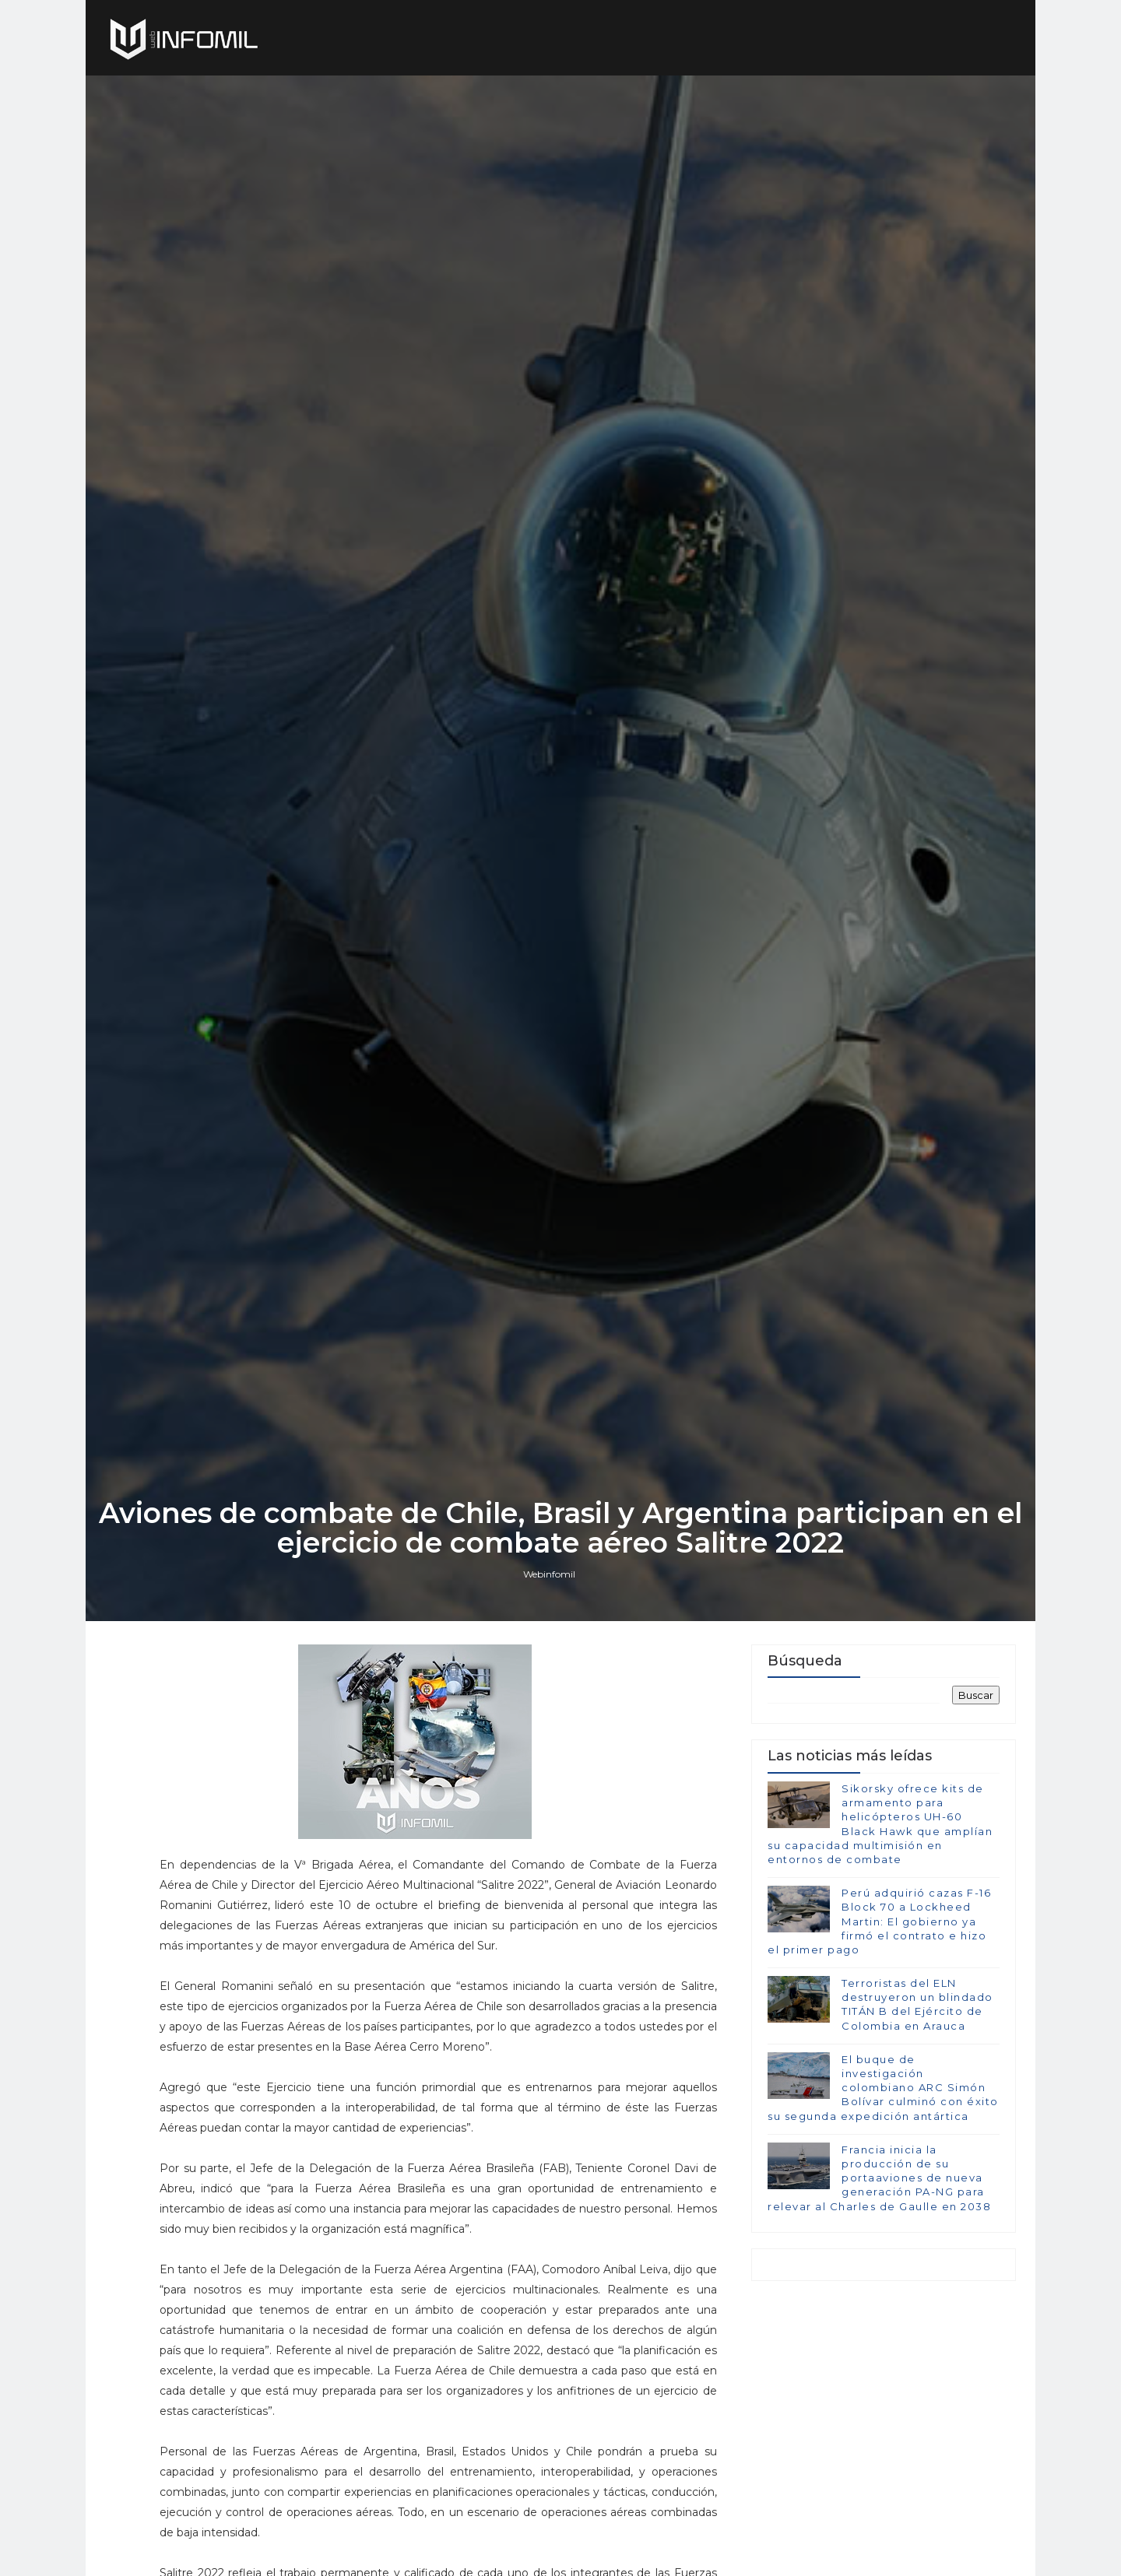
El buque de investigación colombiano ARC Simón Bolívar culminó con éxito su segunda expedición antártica (883, 2087)
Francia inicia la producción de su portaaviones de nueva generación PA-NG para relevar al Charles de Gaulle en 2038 (879, 2178)
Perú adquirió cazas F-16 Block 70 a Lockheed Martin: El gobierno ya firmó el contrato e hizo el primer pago (879, 1921)
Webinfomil (549, 1574)
